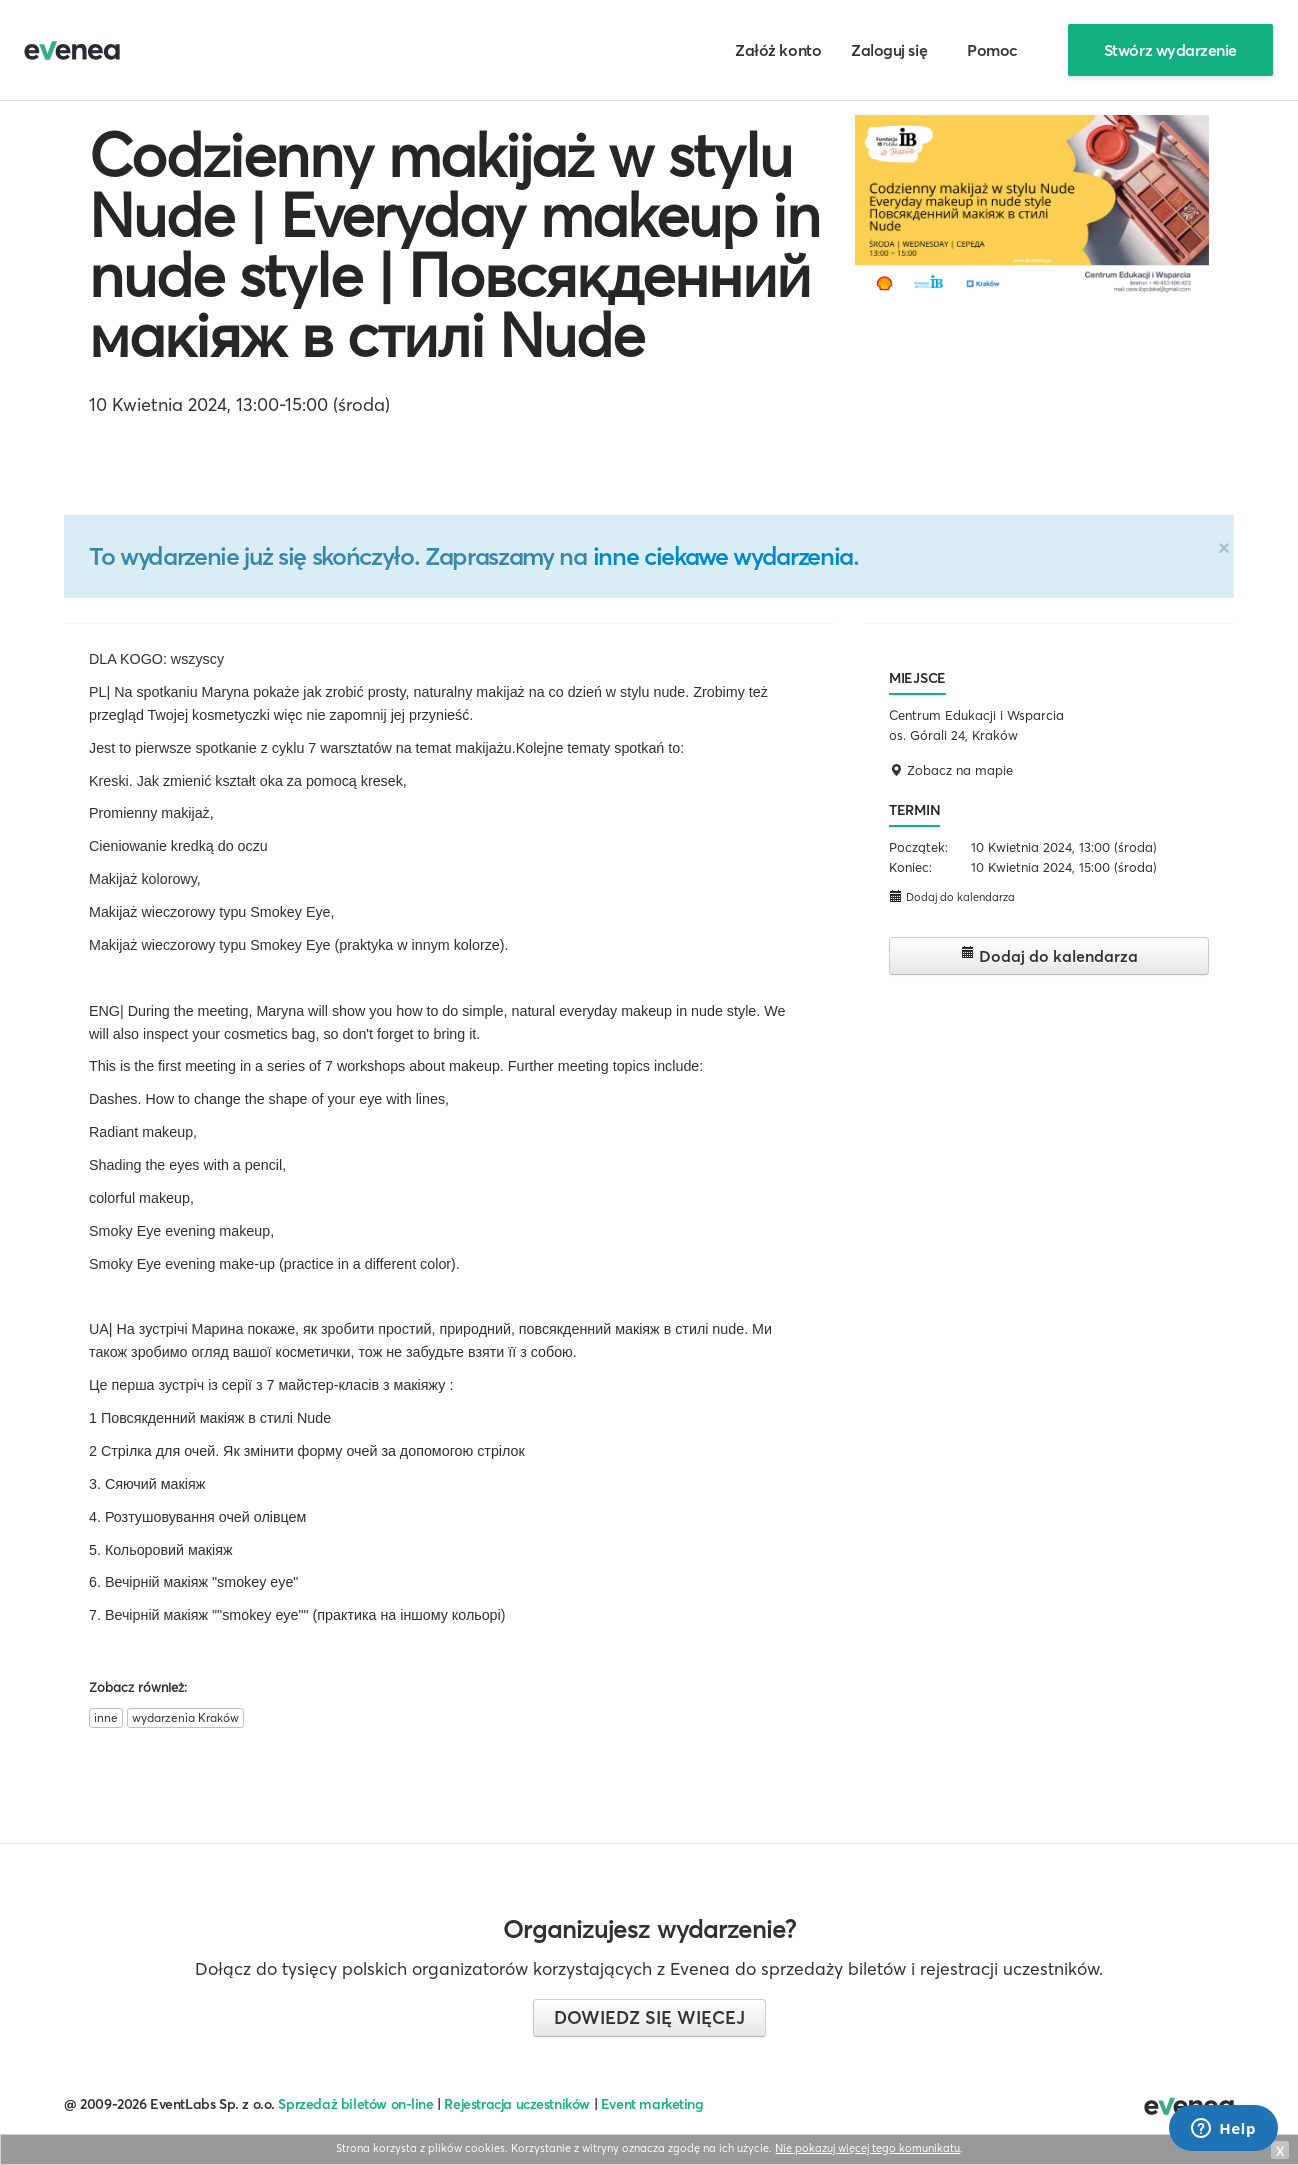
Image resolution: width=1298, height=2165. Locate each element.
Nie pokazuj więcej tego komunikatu (867, 2148)
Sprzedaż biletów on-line (355, 2104)
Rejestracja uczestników (517, 2104)
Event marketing (652, 2104)
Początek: (918, 847)
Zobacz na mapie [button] (951, 770)
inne (106, 1717)
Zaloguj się (889, 50)
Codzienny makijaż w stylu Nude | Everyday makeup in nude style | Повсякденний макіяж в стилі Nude (454, 245)
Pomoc (992, 50)
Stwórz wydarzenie (1170, 50)
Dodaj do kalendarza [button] (952, 896)
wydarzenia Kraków (185, 1717)
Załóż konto (778, 50)
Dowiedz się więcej (649, 2017)
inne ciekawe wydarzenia (723, 556)
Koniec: (910, 867)
